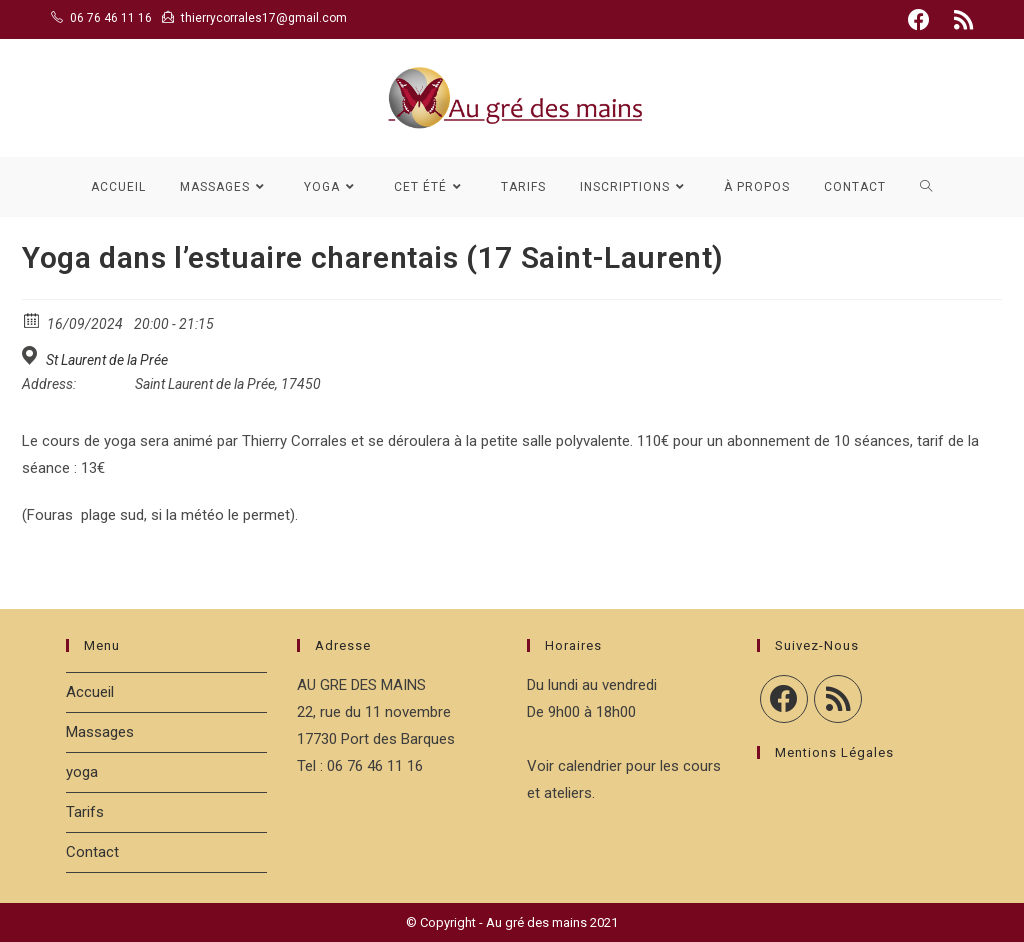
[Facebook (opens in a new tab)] (919, 20)
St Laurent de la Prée (107, 360)
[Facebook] (784, 699)
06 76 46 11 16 (111, 18)
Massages (100, 732)
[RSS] (838, 699)
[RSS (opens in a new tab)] (960, 20)
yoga (82, 772)
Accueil (90, 692)
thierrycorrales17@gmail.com (264, 18)
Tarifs (85, 812)
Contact (92, 852)
